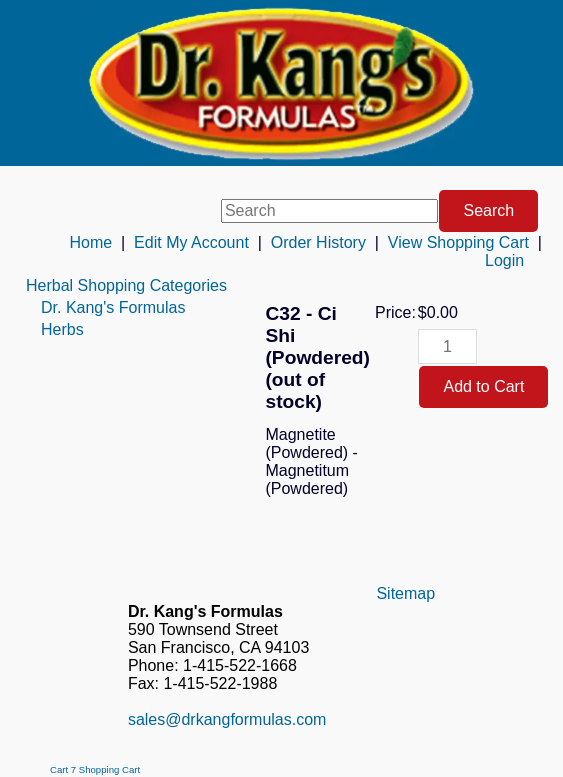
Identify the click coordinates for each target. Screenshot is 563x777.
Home (90, 242)
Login (504, 260)
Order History (318, 242)
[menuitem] (126, 286)
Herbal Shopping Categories (126, 285)
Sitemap (405, 593)
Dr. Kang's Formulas (113, 307)
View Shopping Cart (458, 242)
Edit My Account (191, 242)
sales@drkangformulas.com (227, 719)
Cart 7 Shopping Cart (95, 769)
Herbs (62, 329)
